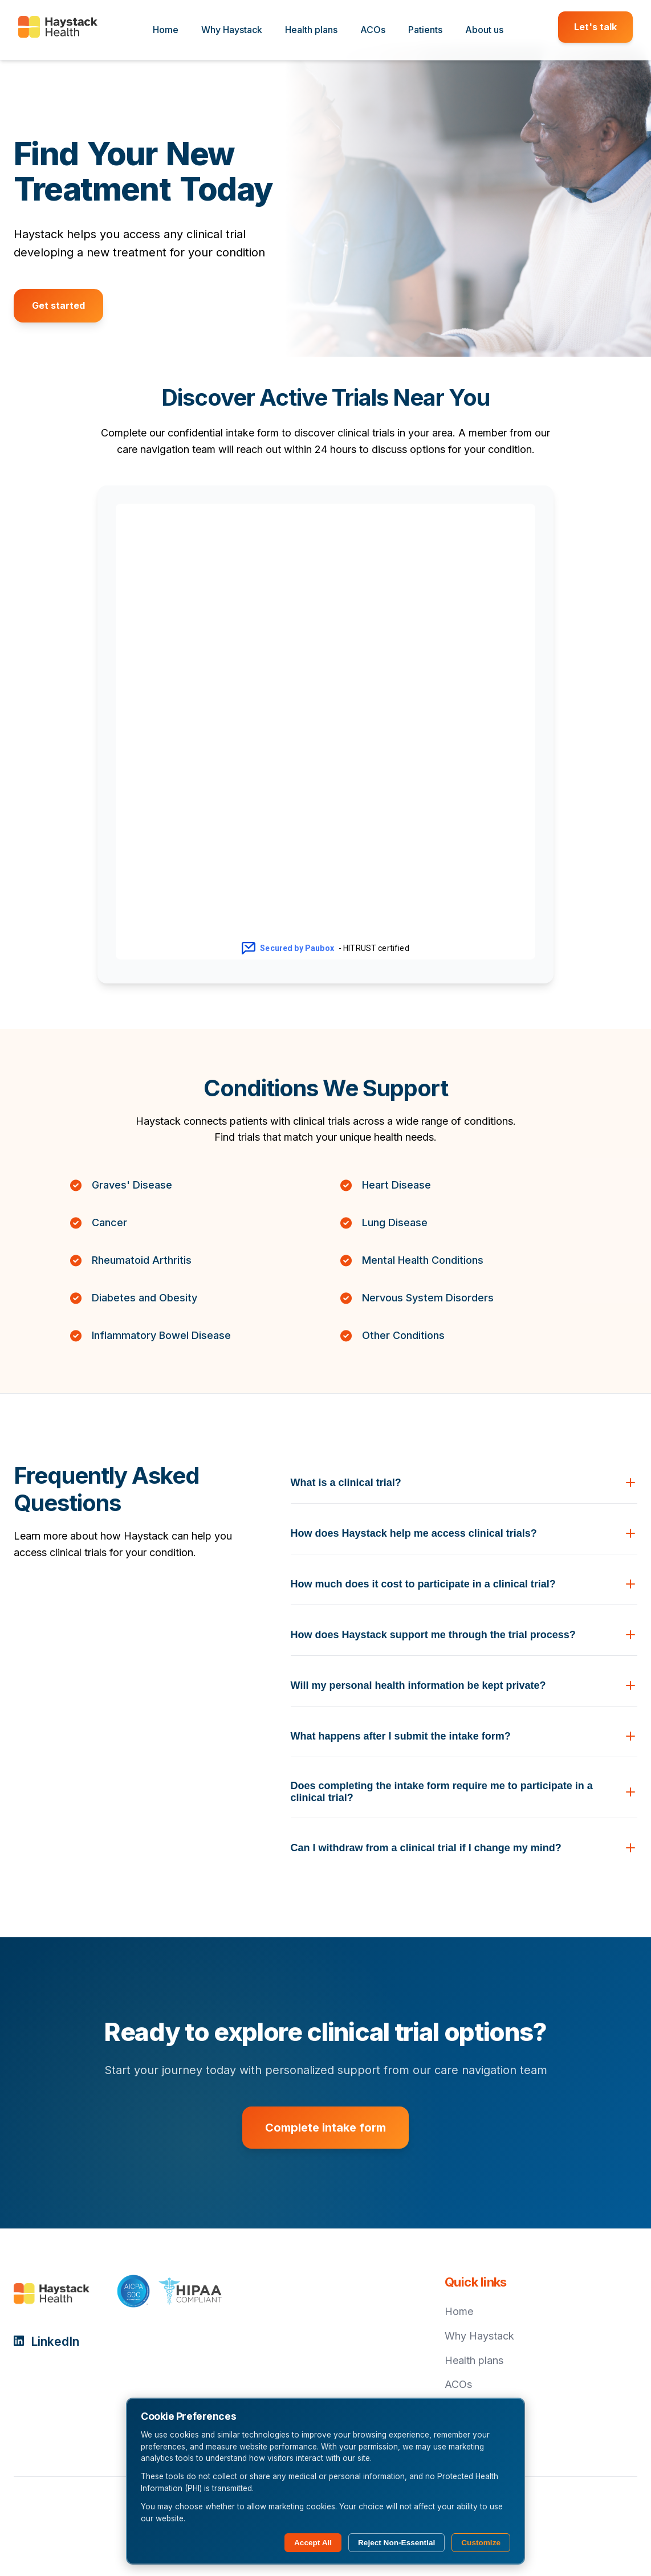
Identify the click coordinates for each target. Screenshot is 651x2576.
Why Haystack (231, 29)
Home (165, 29)
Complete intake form (325, 2127)
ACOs (372, 29)
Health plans (311, 29)
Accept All (313, 2542)
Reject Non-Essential (396, 2542)
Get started (58, 305)
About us (484, 29)
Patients (425, 29)
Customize (481, 2542)
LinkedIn (46, 2341)
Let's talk (595, 26)
